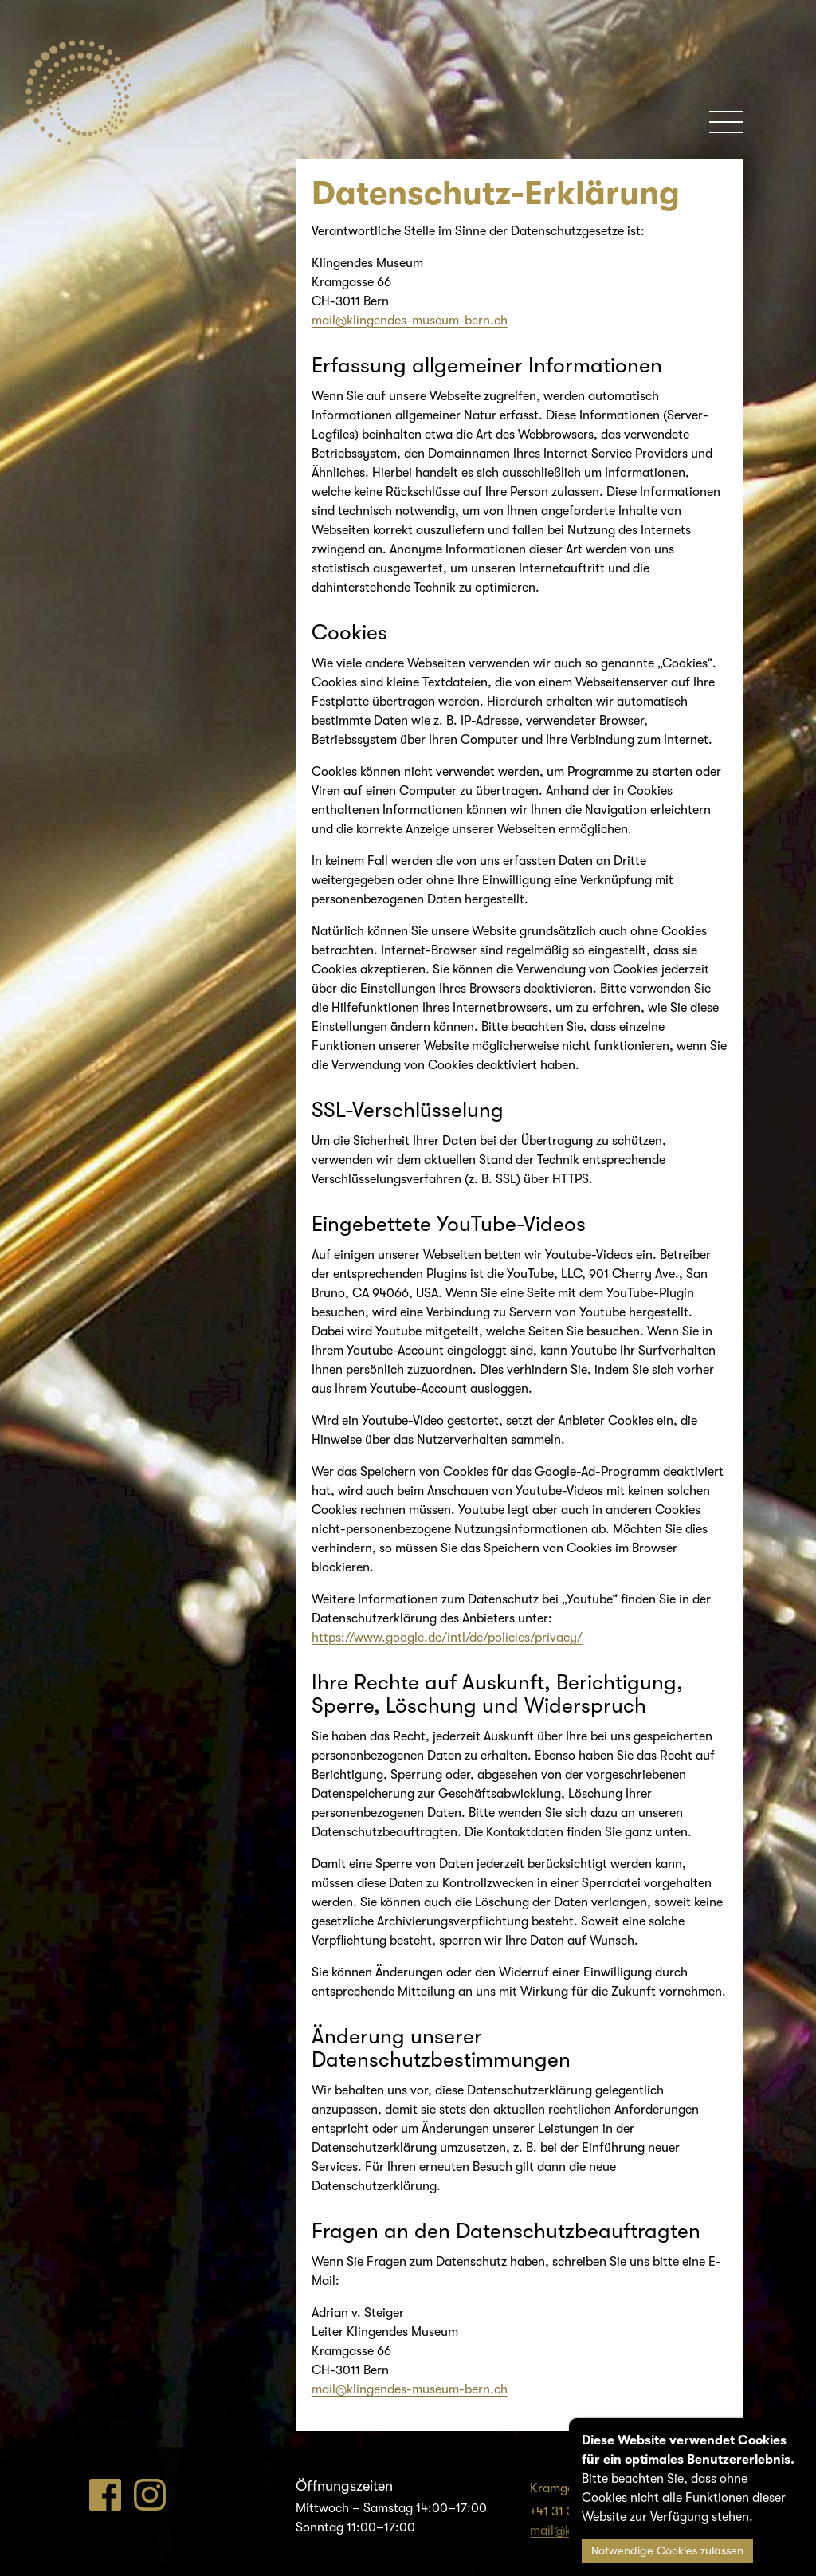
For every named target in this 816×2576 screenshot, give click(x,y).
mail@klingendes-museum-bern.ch (410, 320)
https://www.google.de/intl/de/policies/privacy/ (447, 1637)
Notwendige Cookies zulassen (667, 2551)
